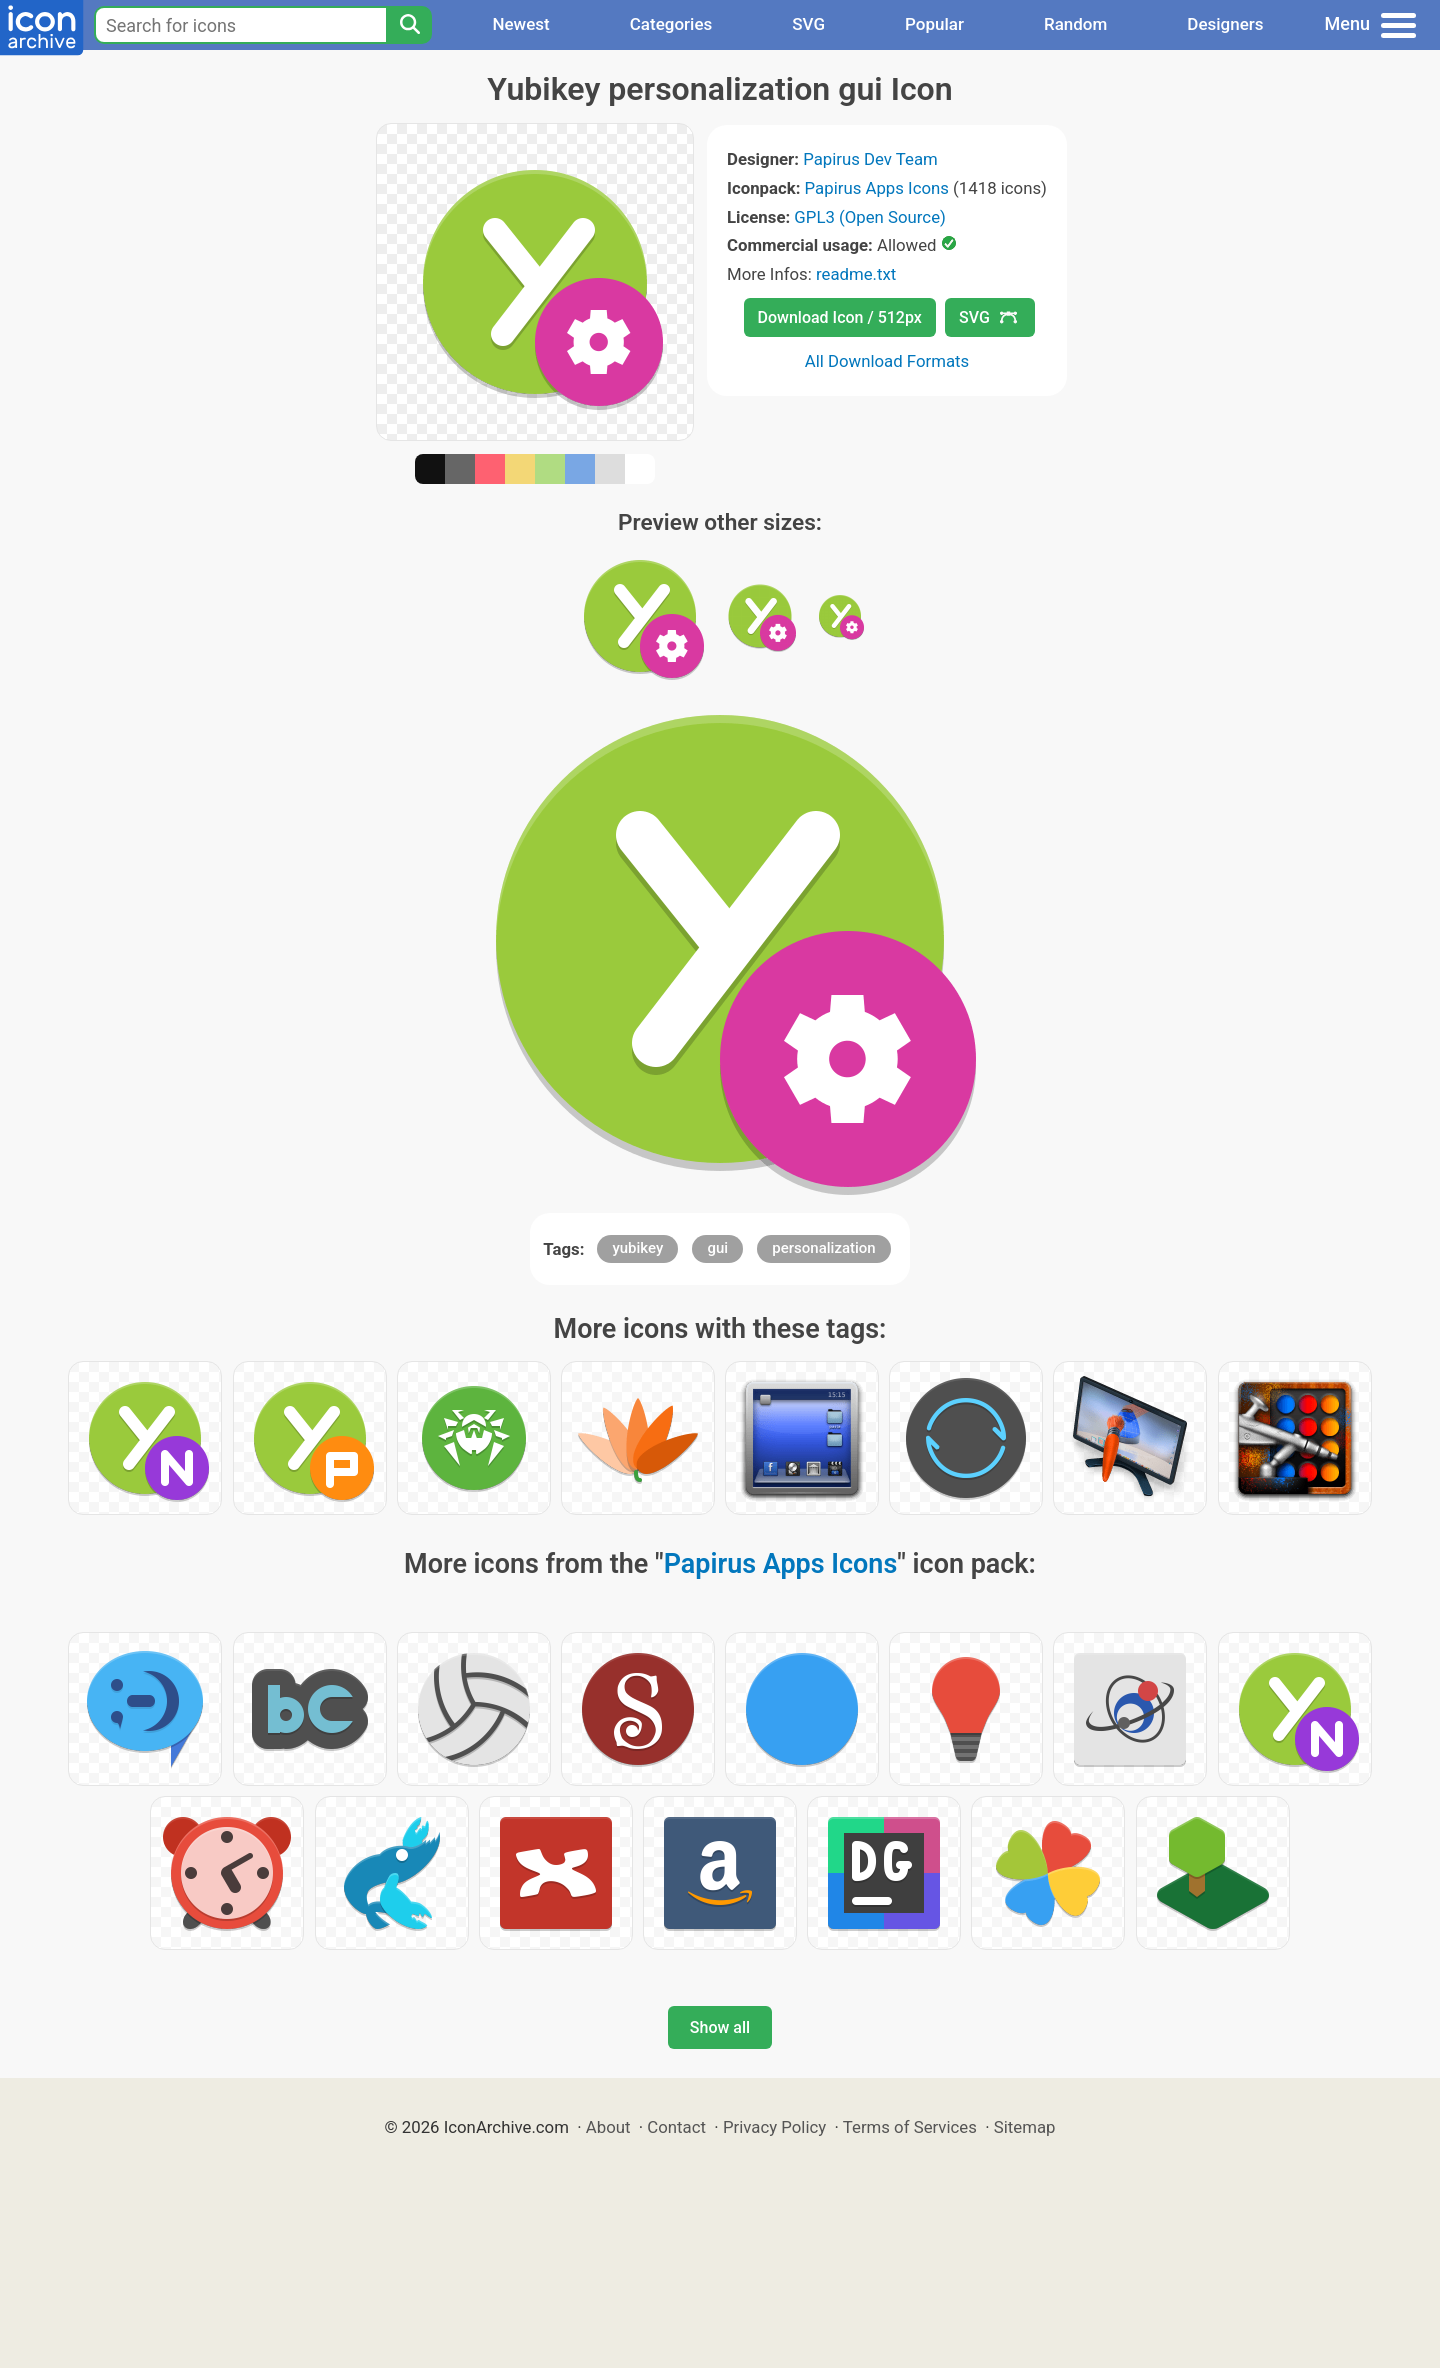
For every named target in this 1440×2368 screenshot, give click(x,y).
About (608, 2127)
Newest (520, 24)
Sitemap (1025, 2127)
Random (1075, 24)
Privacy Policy (774, 2127)
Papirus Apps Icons (877, 188)
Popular (934, 24)
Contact (676, 2127)
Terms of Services (910, 2127)
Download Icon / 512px (840, 317)
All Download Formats (887, 361)
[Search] (409, 25)
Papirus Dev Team (870, 159)
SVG (808, 24)
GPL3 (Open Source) (870, 217)
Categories (671, 24)
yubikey (637, 1248)
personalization (823, 1248)
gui (717, 1248)
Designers (1225, 24)
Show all (720, 2027)
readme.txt (856, 274)
